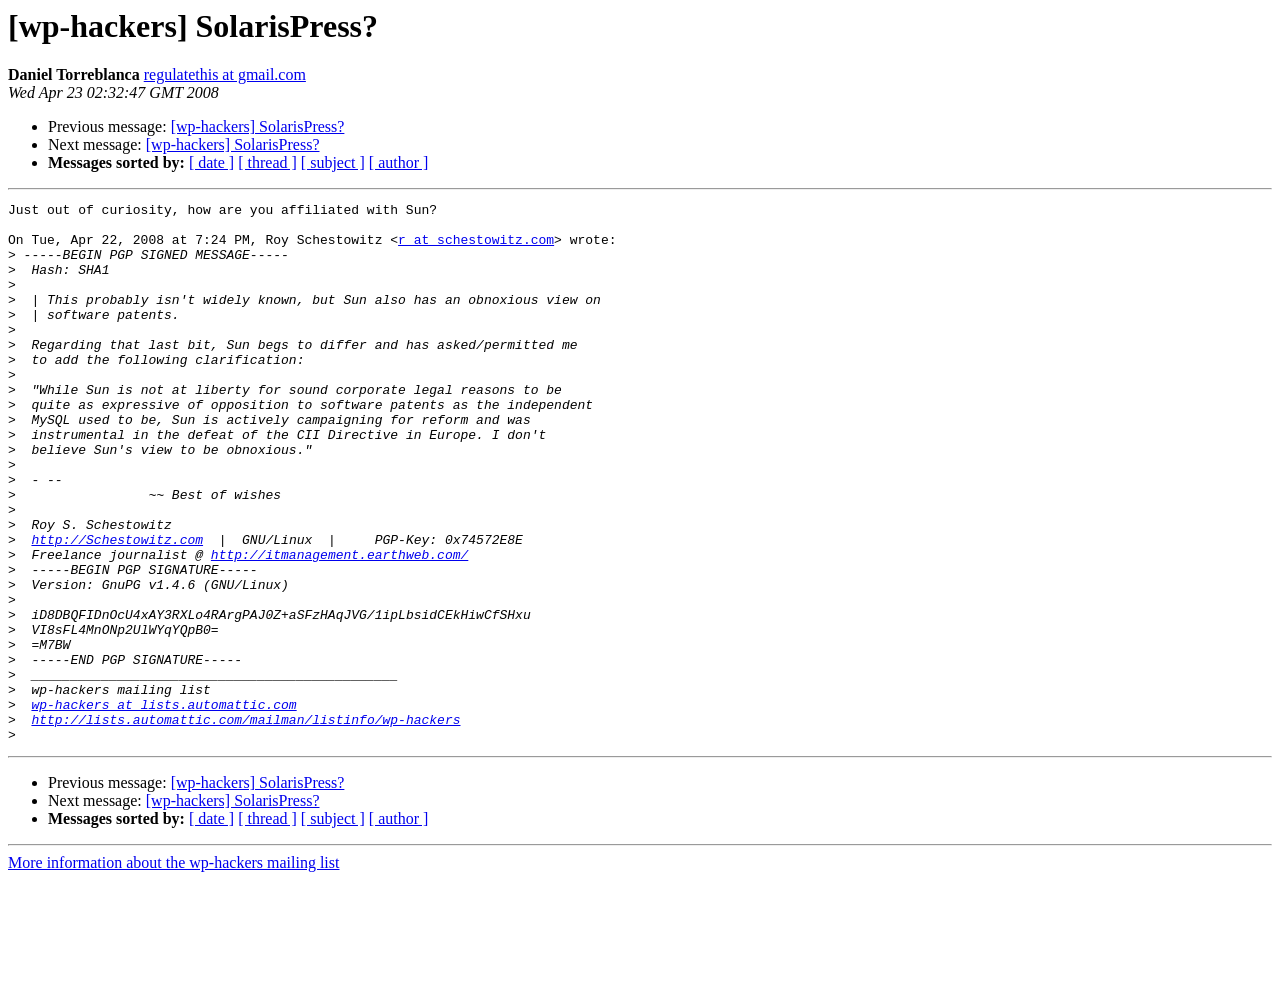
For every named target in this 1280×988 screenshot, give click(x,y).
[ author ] (399, 162)
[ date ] (211, 162)
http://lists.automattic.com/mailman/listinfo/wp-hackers (245, 824)
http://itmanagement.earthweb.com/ (339, 626)
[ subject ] (333, 162)
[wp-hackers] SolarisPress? (258, 126)
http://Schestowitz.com (117, 608)
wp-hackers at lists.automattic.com (163, 806)
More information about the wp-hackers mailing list (173, 970)
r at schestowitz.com (476, 248)
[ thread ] (267, 162)
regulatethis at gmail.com (225, 74)
